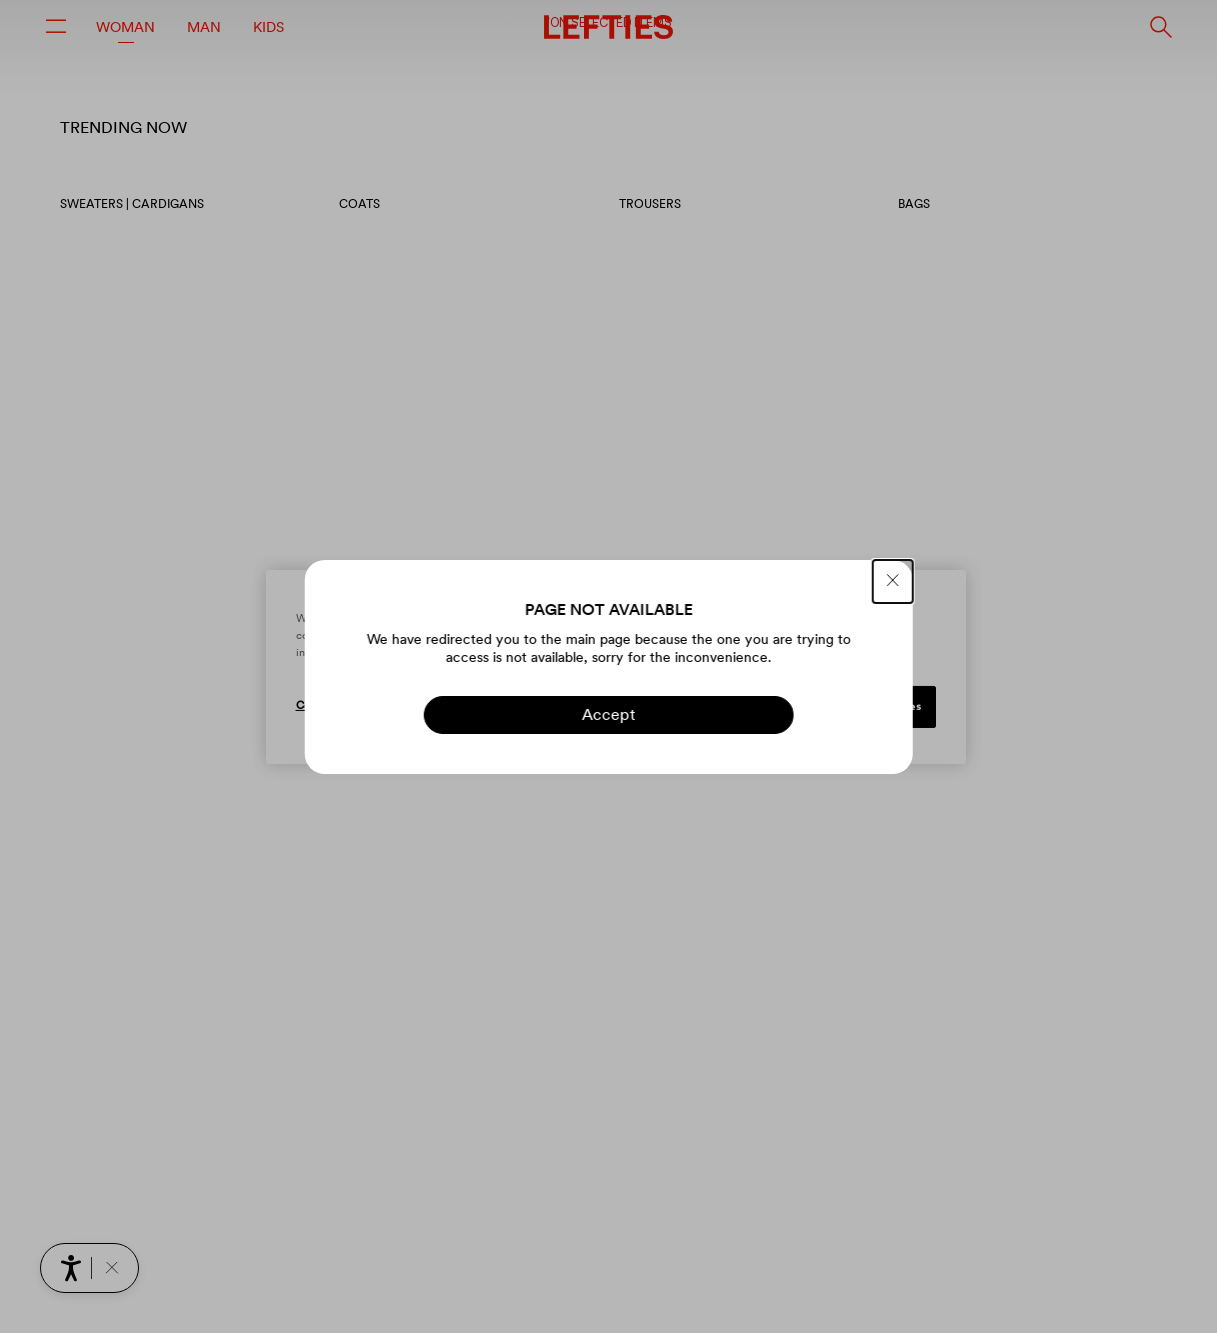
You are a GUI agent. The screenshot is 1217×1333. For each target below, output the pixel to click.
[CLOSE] (893, 581)
